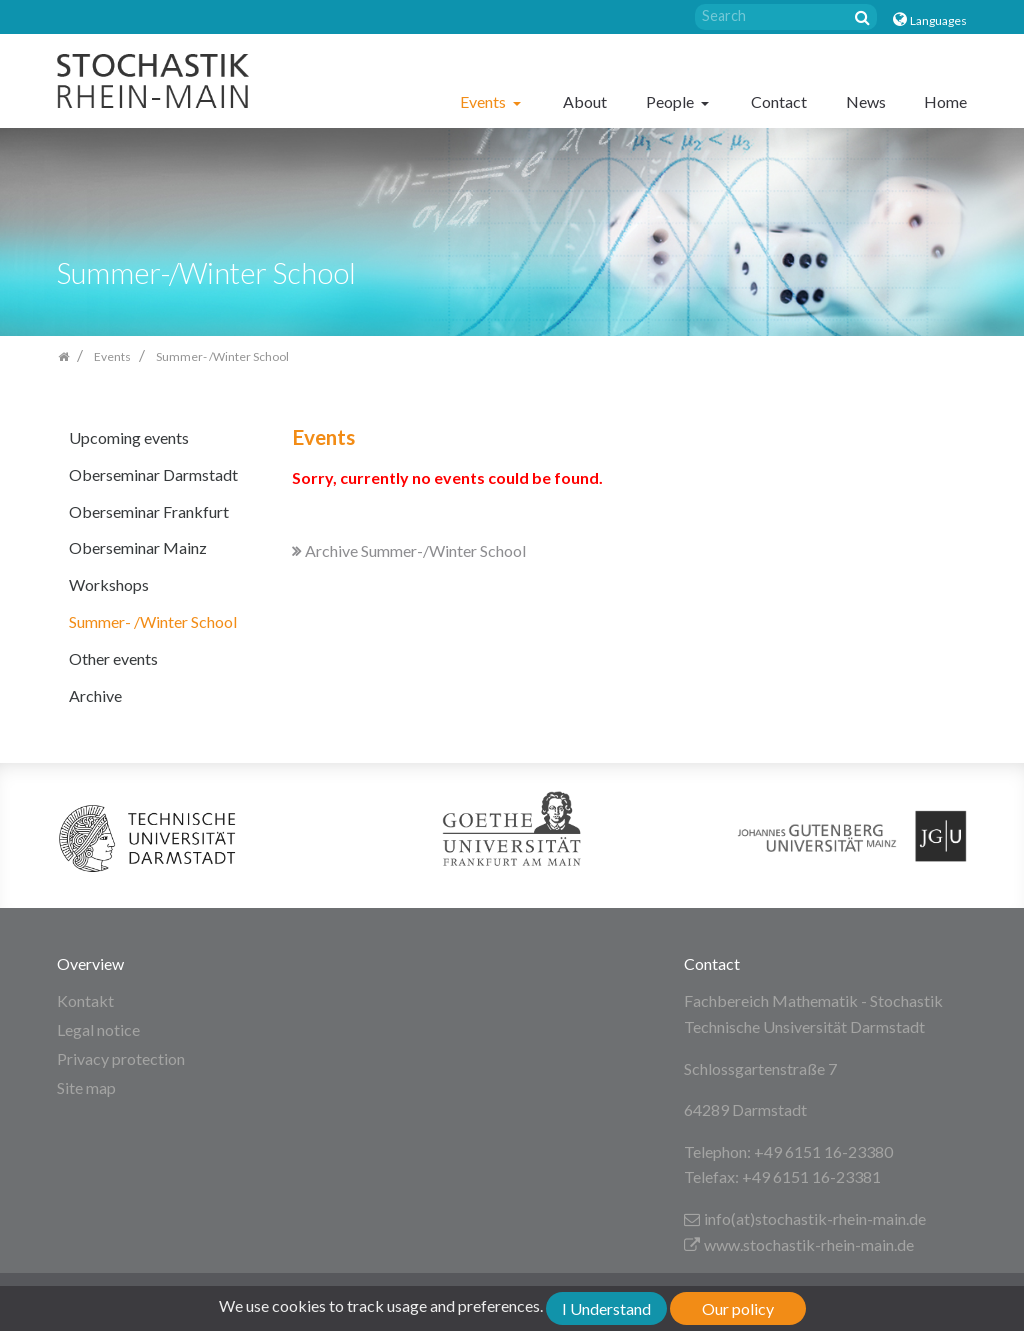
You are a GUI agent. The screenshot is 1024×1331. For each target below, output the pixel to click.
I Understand (606, 1308)
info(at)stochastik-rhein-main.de (805, 1218)
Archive (95, 695)
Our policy (738, 1308)
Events (484, 101)
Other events (113, 658)
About (585, 101)
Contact (779, 101)
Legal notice (98, 1029)
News (866, 101)
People (671, 101)
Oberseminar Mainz (138, 547)
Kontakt (85, 1000)
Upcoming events (129, 437)
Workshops (109, 584)
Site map (86, 1087)
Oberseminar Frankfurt (149, 511)
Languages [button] (938, 20)
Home (945, 101)
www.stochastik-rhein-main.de (799, 1244)
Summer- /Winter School (153, 621)
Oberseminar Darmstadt (153, 474)
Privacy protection (121, 1058)
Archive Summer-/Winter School (409, 550)
